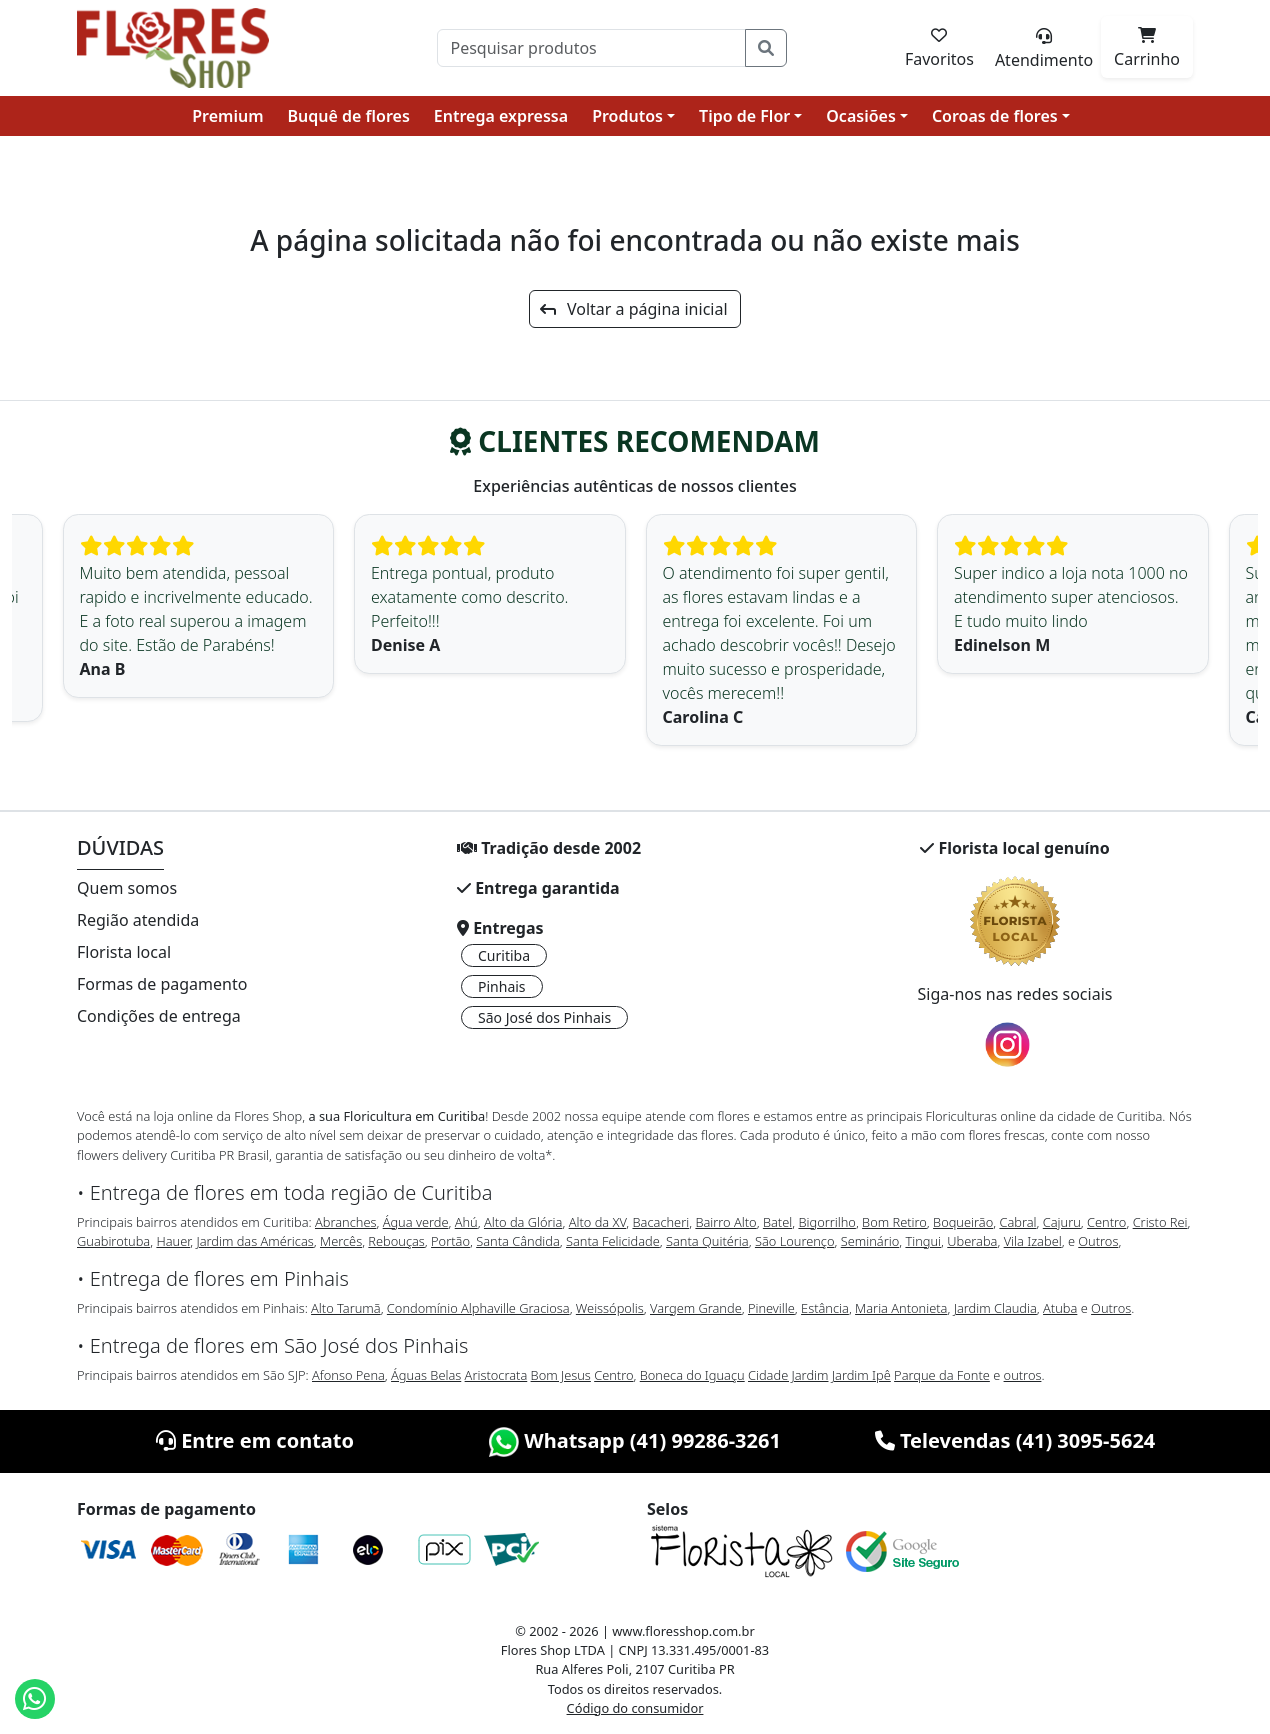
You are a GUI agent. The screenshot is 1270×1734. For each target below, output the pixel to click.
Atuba (1060, 1308)
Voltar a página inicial (633, 309)
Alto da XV (598, 1222)
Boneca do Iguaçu (692, 1375)
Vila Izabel (1033, 1241)
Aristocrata (496, 1375)
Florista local (124, 952)
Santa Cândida (518, 1241)
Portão (450, 1241)
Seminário (870, 1241)
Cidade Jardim (788, 1375)
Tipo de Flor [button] (744, 116)
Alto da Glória (523, 1222)
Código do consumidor (635, 1708)
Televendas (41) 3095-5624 (1015, 1440)
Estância (825, 1308)
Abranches (345, 1222)
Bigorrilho (826, 1222)
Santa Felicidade (613, 1241)
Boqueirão (963, 1222)
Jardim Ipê (861, 1375)
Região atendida (138, 920)
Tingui (923, 1241)
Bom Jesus (561, 1375)
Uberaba (972, 1241)
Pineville (771, 1308)
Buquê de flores (349, 116)
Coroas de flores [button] (995, 116)
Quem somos (127, 888)
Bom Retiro (894, 1222)
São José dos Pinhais (544, 1017)
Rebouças (396, 1241)
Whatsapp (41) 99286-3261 (635, 1440)
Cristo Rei (1160, 1222)
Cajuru (1062, 1222)
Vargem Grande (696, 1308)
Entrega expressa (501, 116)
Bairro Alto (725, 1222)
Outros (1098, 1241)
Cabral (1017, 1222)
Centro (1106, 1222)
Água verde (416, 1222)
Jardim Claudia (995, 1308)
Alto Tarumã (346, 1308)
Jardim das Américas (254, 1241)
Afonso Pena (348, 1375)
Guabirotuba (113, 1241)
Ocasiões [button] (861, 116)
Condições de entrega (159, 1016)
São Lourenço (795, 1241)
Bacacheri (661, 1222)
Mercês (341, 1241)
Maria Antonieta (901, 1308)
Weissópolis (610, 1308)
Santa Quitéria (707, 1241)
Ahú (466, 1222)
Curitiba (504, 955)
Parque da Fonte (942, 1375)
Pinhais (502, 986)
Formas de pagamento (162, 984)
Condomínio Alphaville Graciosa (478, 1308)
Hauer (173, 1241)
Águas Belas (426, 1375)
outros (1023, 1375)
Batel (777, 1222)
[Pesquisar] (591, 48)
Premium (227, 116)
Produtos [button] (627, 116)
